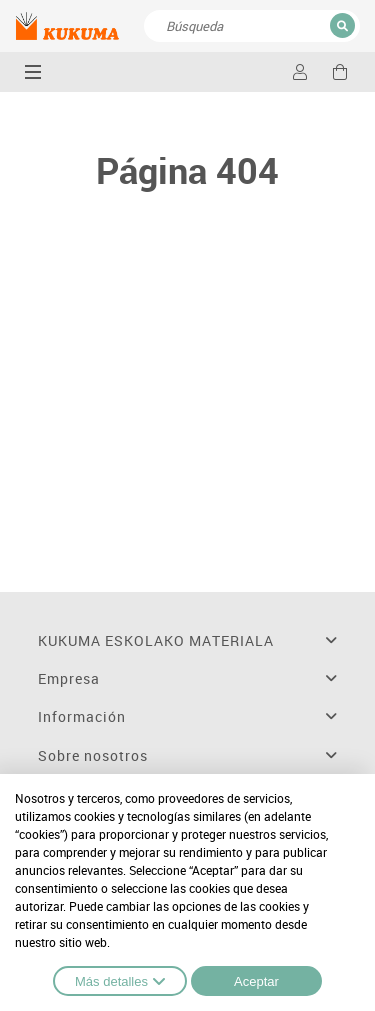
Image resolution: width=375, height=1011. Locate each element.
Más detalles (120, 981)
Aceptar (256, 981)
